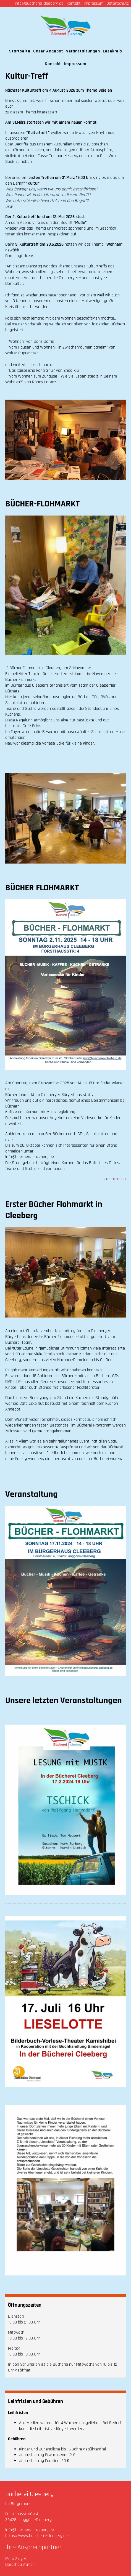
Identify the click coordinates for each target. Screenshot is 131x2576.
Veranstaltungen (83, 51)
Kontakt (74, 3)
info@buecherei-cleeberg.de (39, 3)
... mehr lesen (114, 1179)
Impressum (93, 3)
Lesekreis (112, 51)
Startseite (19, 51)
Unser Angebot (48, 51)
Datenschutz (117, 3)
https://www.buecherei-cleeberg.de (36, 2536)
